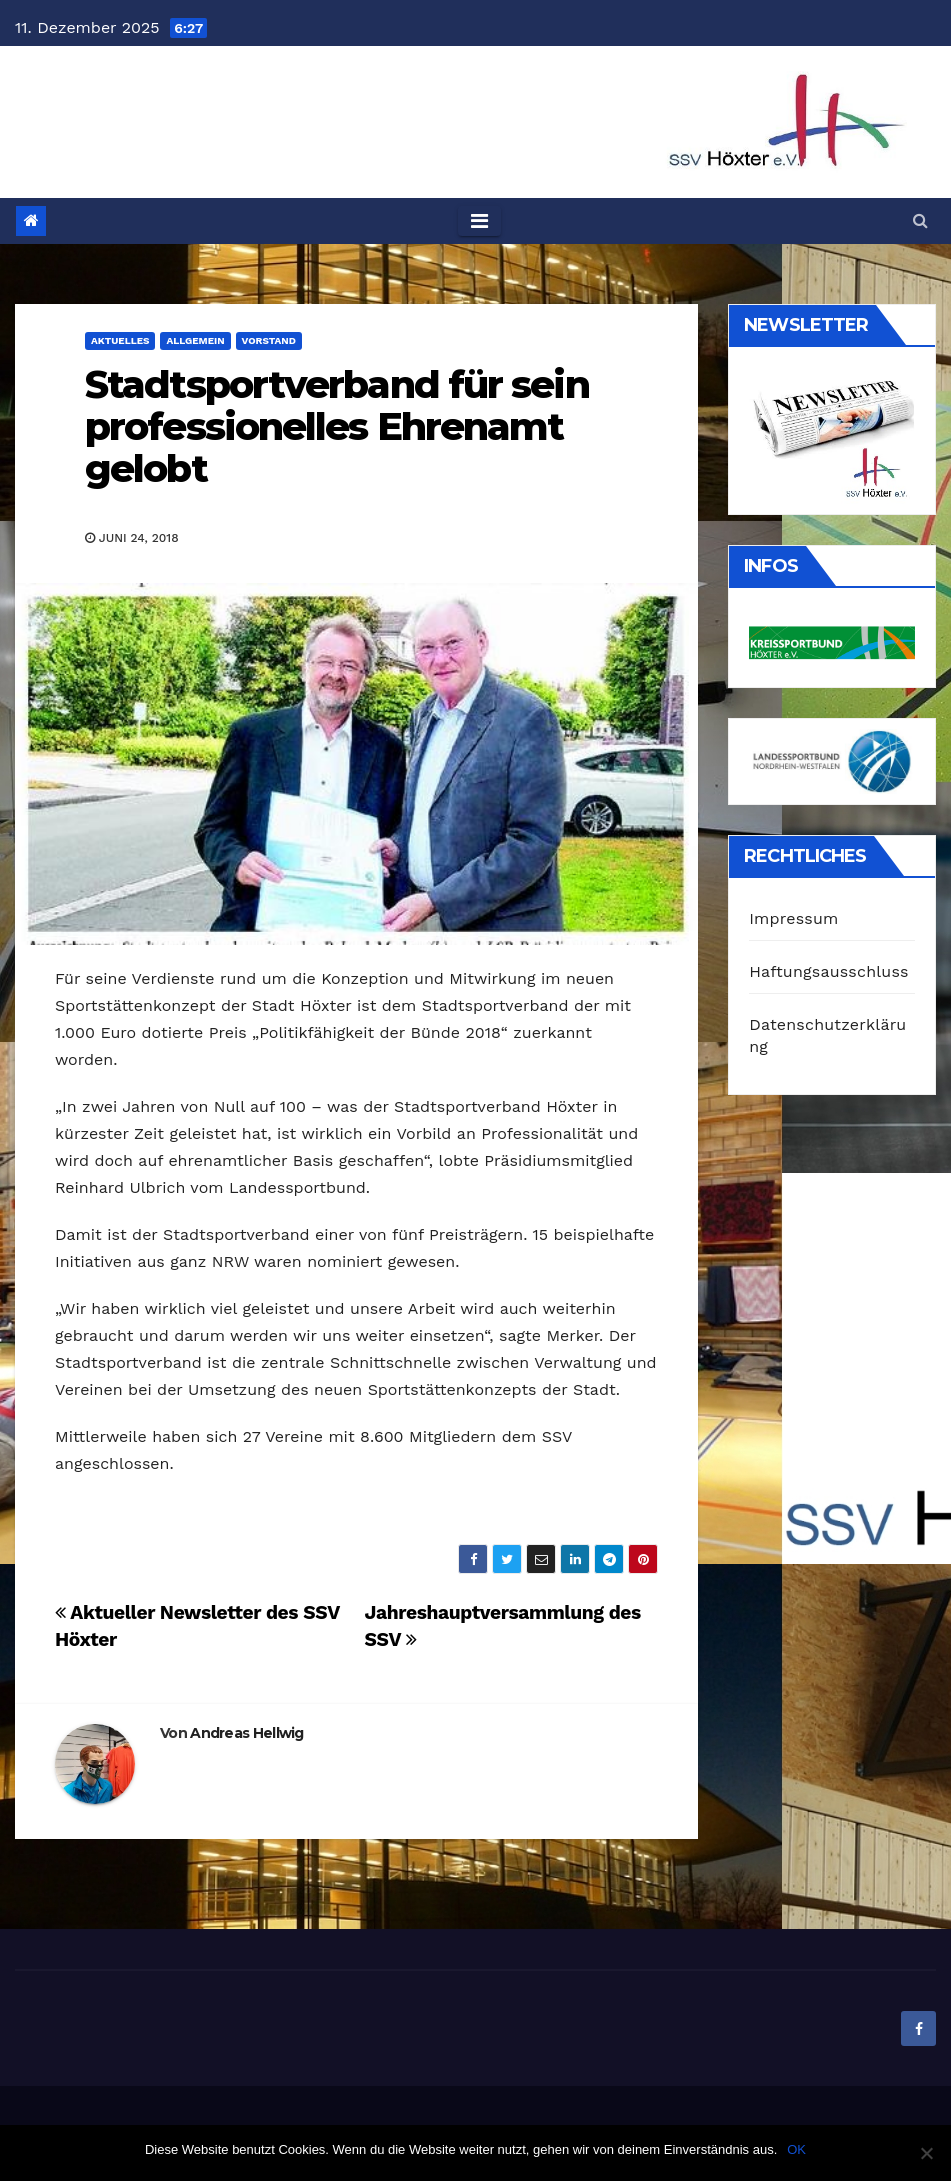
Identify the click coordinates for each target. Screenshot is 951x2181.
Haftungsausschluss (828, 971)
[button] (920, 220)
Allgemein (195, 340)
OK (796, 2149)
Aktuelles (120, 340)
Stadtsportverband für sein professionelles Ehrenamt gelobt (337, 426)
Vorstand (269, 340)
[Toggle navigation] (479, 221)
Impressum (793, 918)
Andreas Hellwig (247, 1733)
